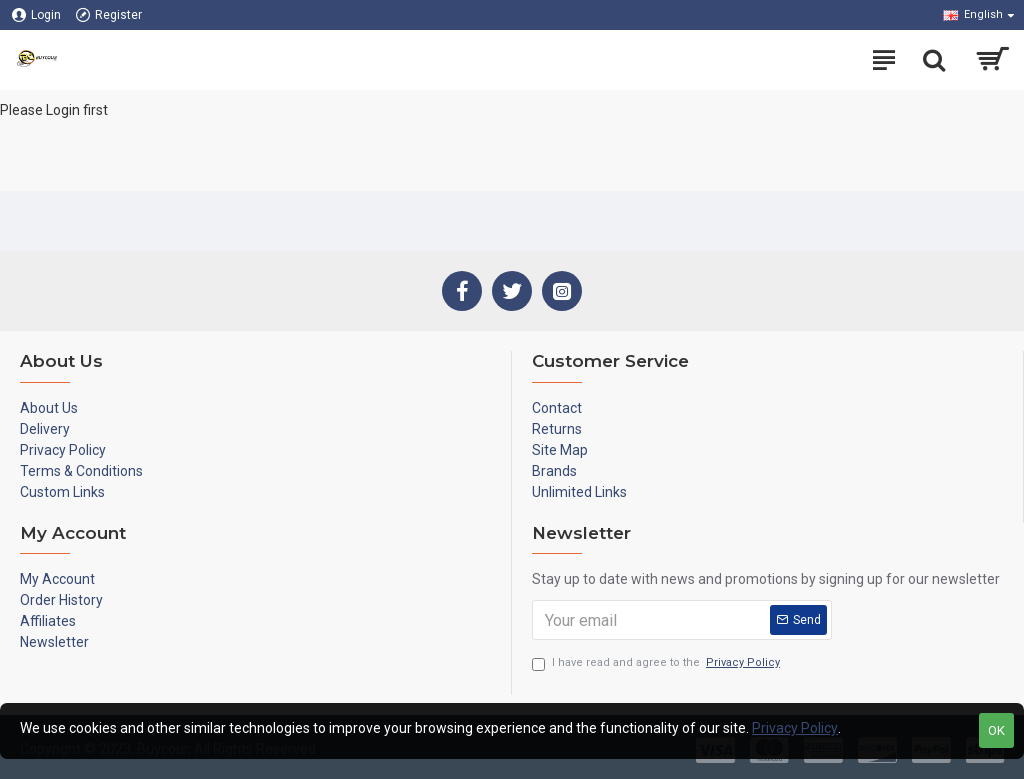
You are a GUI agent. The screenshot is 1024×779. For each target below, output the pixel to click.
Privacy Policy (795, 728)
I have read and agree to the (657, 663)
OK (996, 730)
